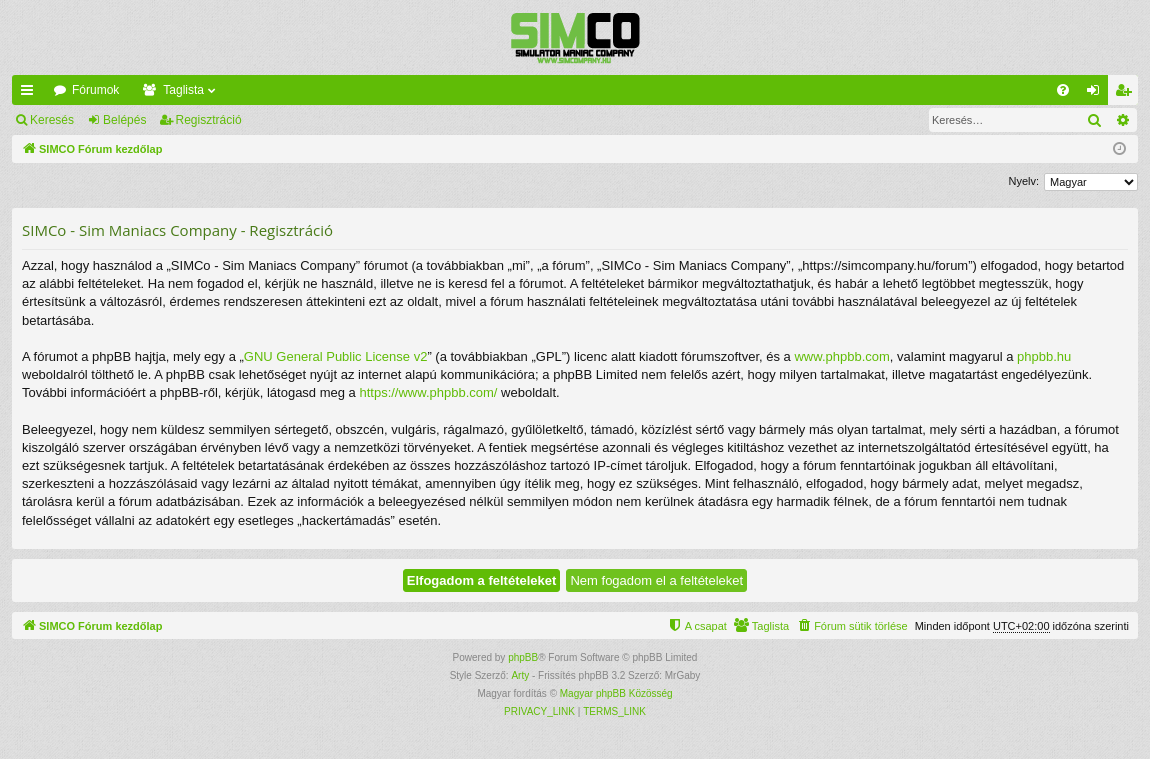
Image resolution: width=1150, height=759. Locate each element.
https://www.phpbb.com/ (428, 392)
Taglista (183, 90)
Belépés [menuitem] (1097, 94)
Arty (520, 675)
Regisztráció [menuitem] (1127, 94)
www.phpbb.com (841, 356)
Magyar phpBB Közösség (616, 693)
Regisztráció (209, 120)
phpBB (523, 657)
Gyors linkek (31, 94)
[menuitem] (1063, 90)
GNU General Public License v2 (336, 356)
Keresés (52, 120)
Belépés (124, 120)
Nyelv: (1023, 181)
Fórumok (95, 90)
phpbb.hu (1044, 356)
